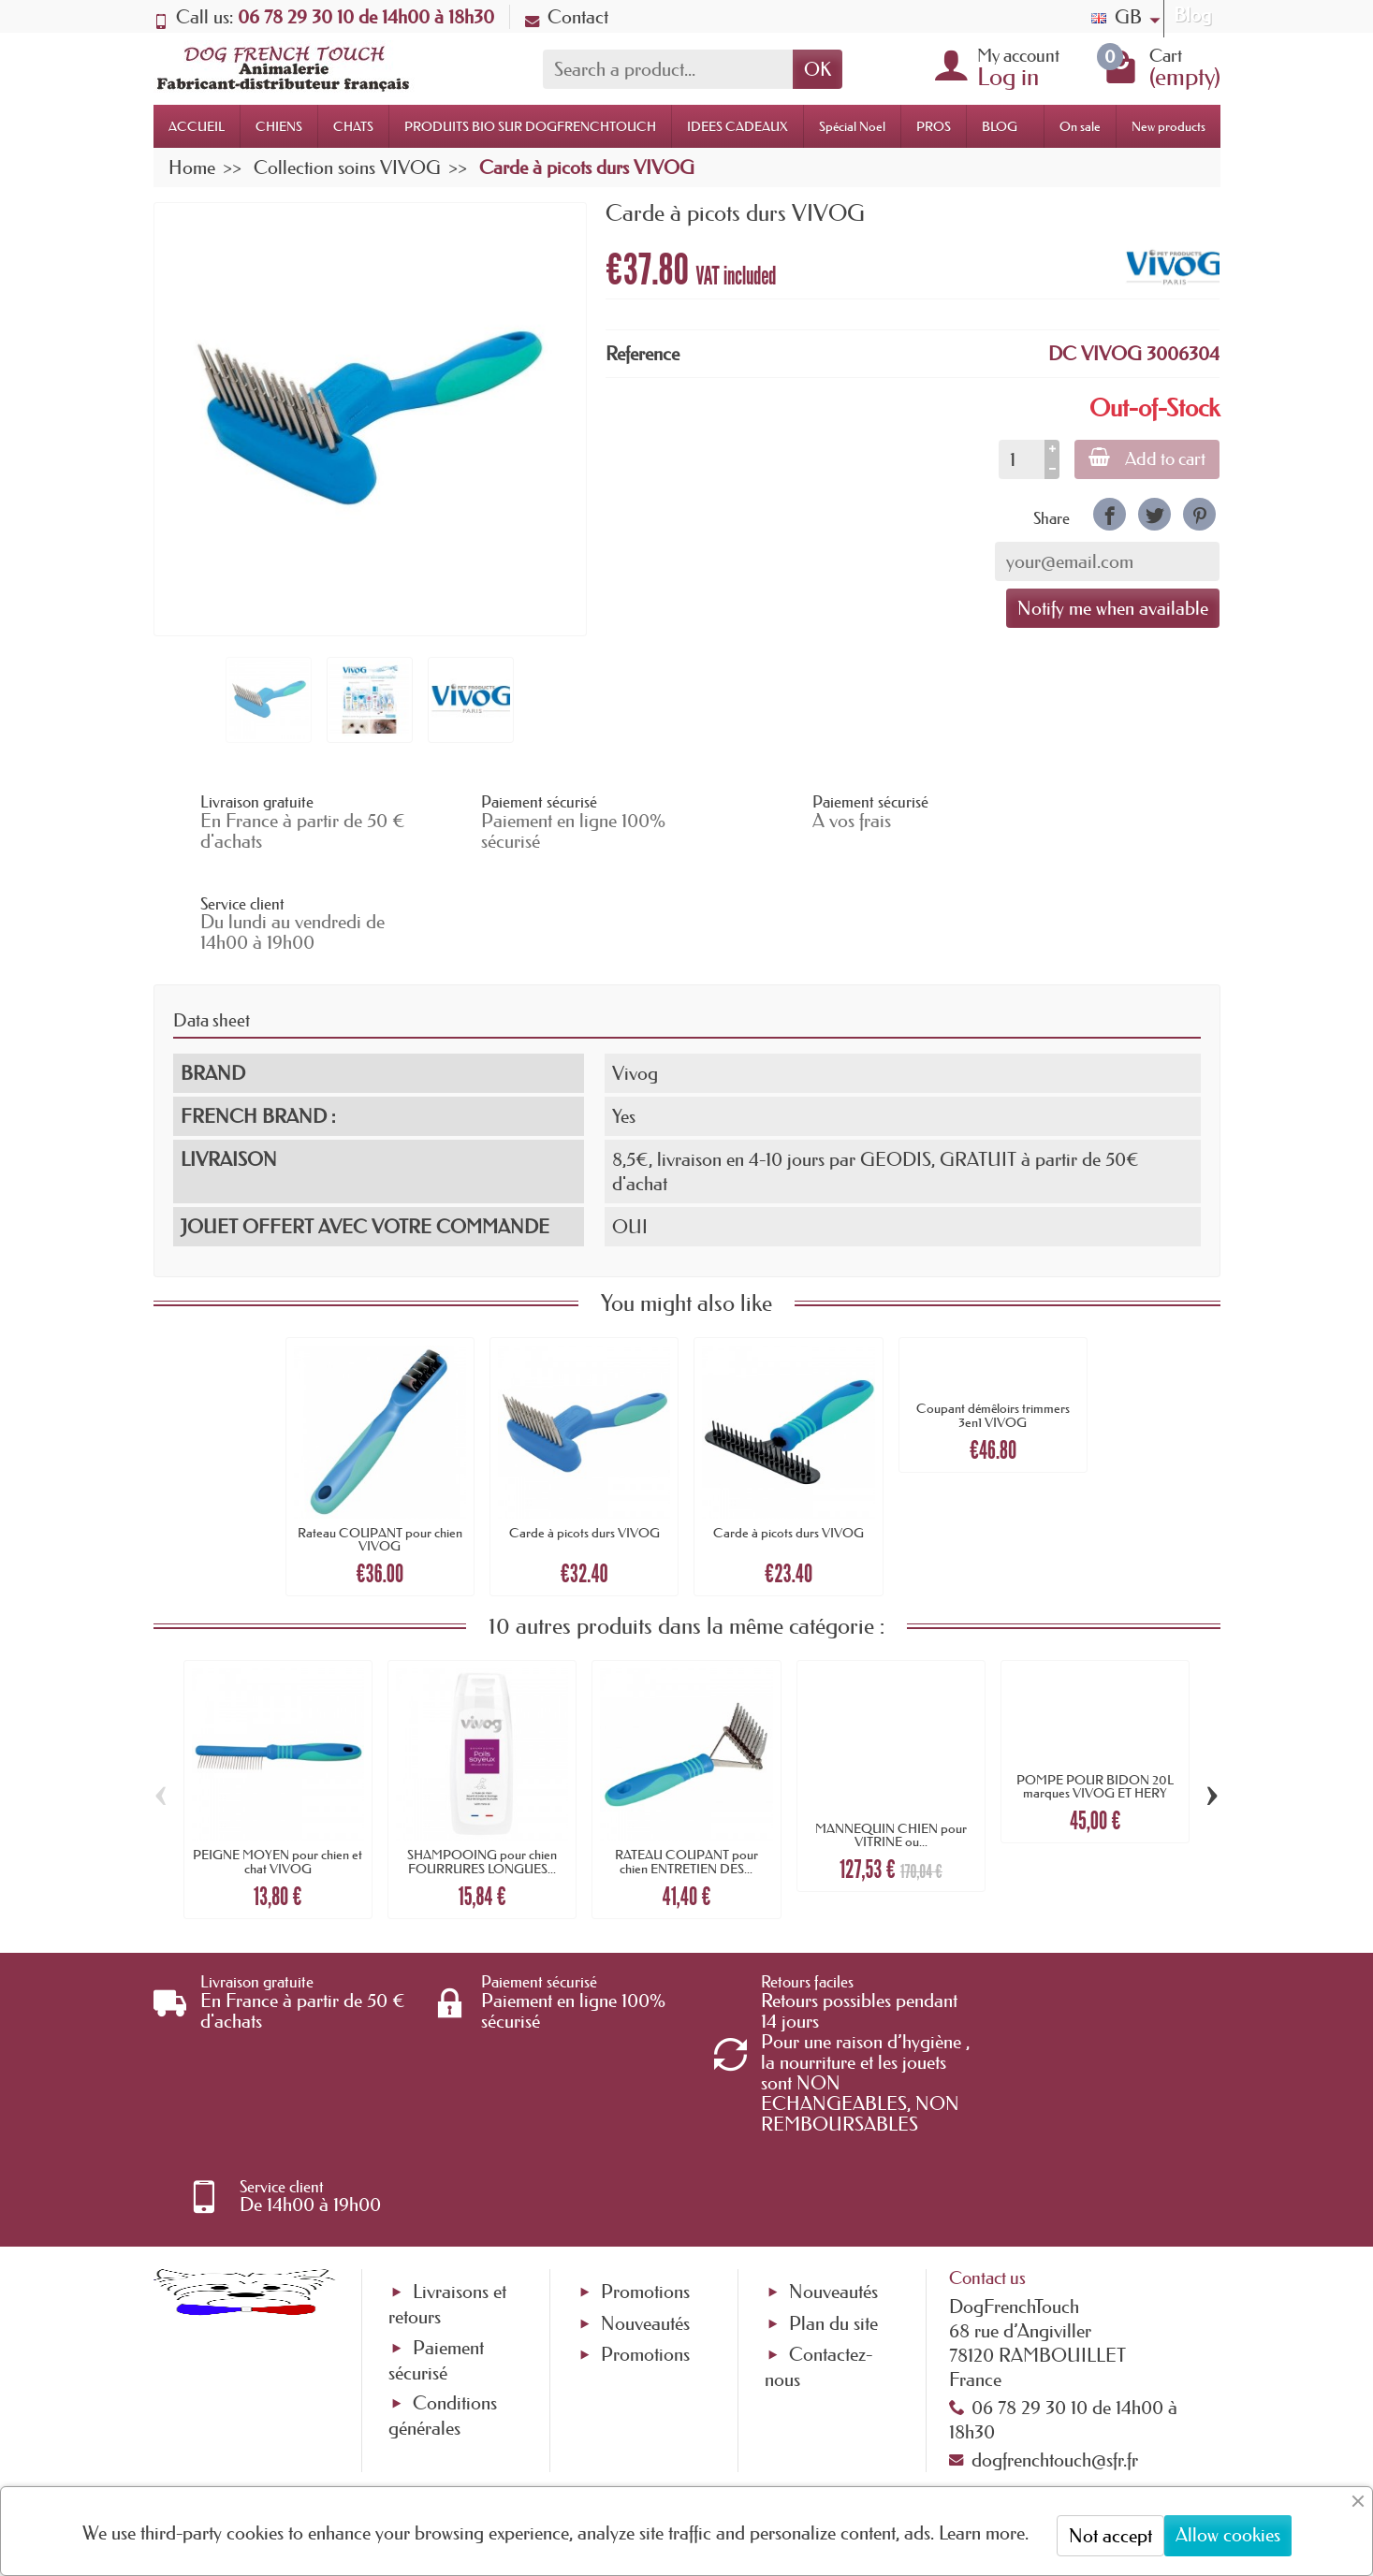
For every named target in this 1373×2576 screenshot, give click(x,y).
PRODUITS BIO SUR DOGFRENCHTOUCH (530, 126)
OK (817, 69)
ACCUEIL (196, 126)
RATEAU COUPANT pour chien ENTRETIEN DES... (686, 1761)
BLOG (999, 126)
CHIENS (279, 126)
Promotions (645, 2111)
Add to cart (1146, 458)
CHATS (353, 126)
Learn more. (984, 2533)
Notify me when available (1112, 608)
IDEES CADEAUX (737, 126)
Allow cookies (1228, 2535)
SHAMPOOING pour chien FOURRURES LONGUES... (482, 1761)
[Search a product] (668, 69)
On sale (1080, 126)
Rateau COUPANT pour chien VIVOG (380, 1438)
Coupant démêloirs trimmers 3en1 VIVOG (993, 1315)
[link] (1109, 514)
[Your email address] (630, 2424)
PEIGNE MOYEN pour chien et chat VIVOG (277, 1761)
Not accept (1110, 2536)
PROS (933, 126)
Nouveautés (645, 2142)
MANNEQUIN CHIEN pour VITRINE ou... (891, 1734)
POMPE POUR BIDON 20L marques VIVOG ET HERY (1095, 1685)
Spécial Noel (852, 126)
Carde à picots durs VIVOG (584, 1431)
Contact (566, 17)
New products (1168, 126)
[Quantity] (1020, 459)
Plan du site (833, 2142)
